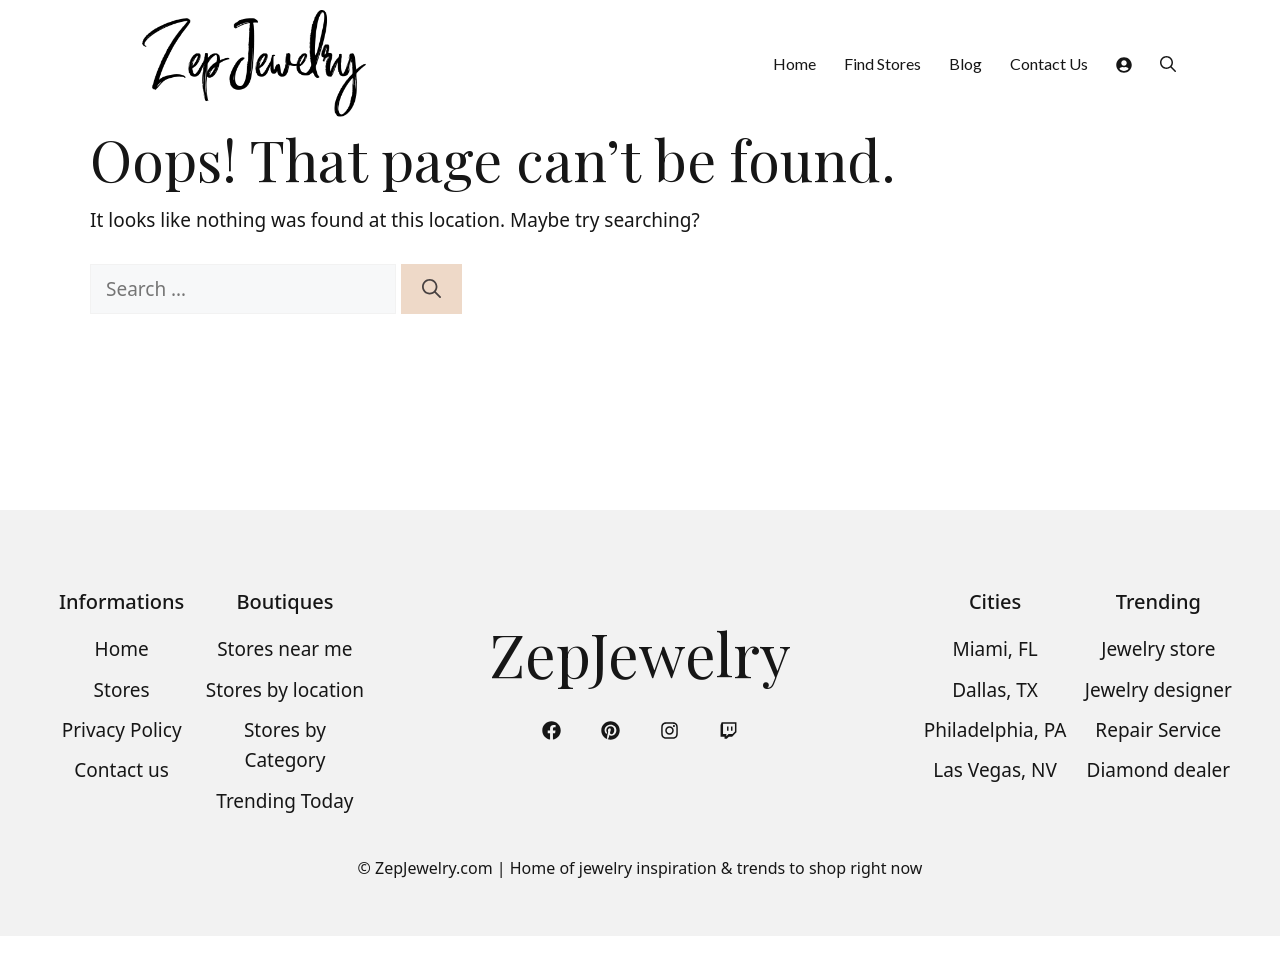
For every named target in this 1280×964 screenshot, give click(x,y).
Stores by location (285, 690)
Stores (122, 690)
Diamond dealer (1159, 770)
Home (794, 63)
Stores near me (284, 649)
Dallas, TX (995, 690)
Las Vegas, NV (995, 770)
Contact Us (1049, 63)
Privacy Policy (122, 730)
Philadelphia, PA (995, 730)
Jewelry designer (1158, 690)
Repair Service (1158, 730)
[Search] (431, 289)
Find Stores (882, 63)
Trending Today (284, 801)
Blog (965, 63)
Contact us (121, 770)
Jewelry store (1158, 649)
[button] (1168, 63)
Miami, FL (994, 649)
